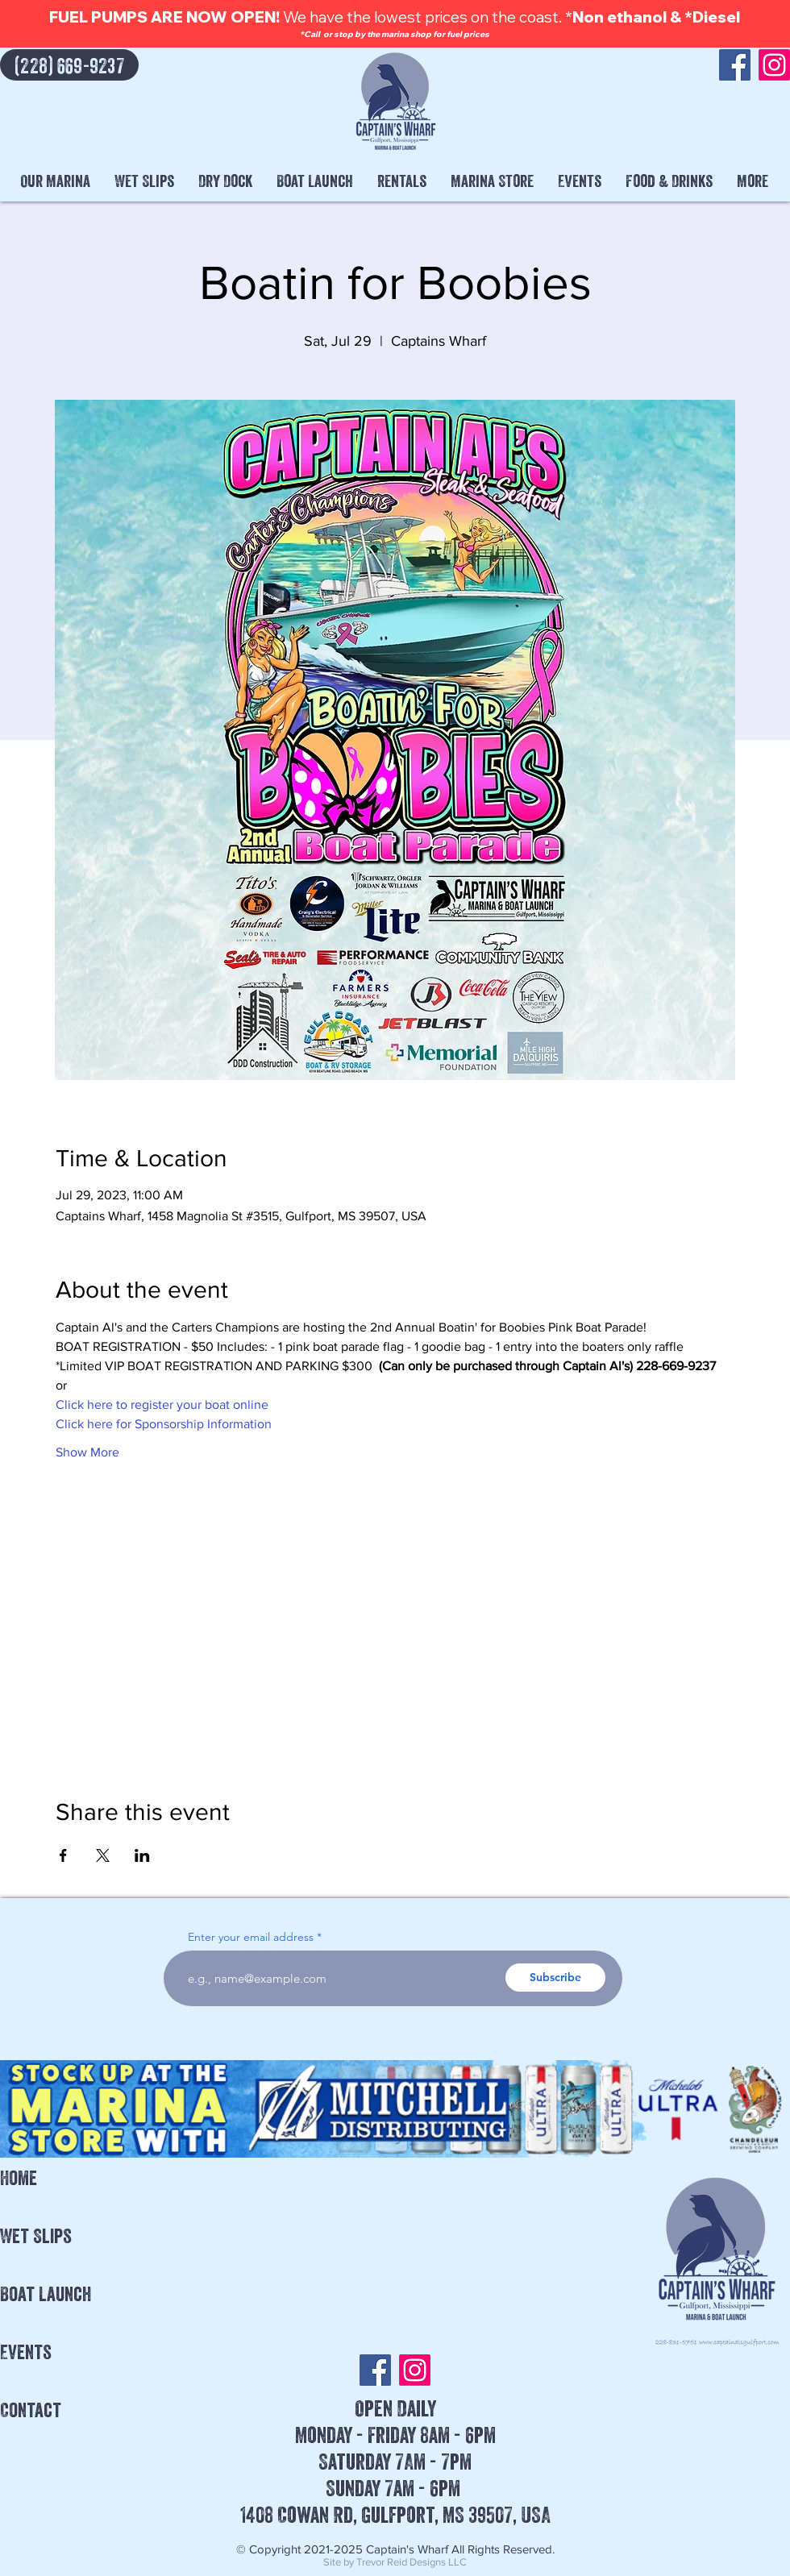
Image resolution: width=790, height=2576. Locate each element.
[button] (55, 181)
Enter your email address (251, 1936)
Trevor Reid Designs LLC (411, 2562)
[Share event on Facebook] (63, 1855)
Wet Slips (36, 2236)
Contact (30, 2410)
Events (26, 2352)
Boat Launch (45, 2294)
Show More (87, 1452)
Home (18, 2178)
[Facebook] (734, 65)
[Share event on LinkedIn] (142, 1855)
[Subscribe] (555, 1977)
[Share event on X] (102, 1855)
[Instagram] (774, 65)
